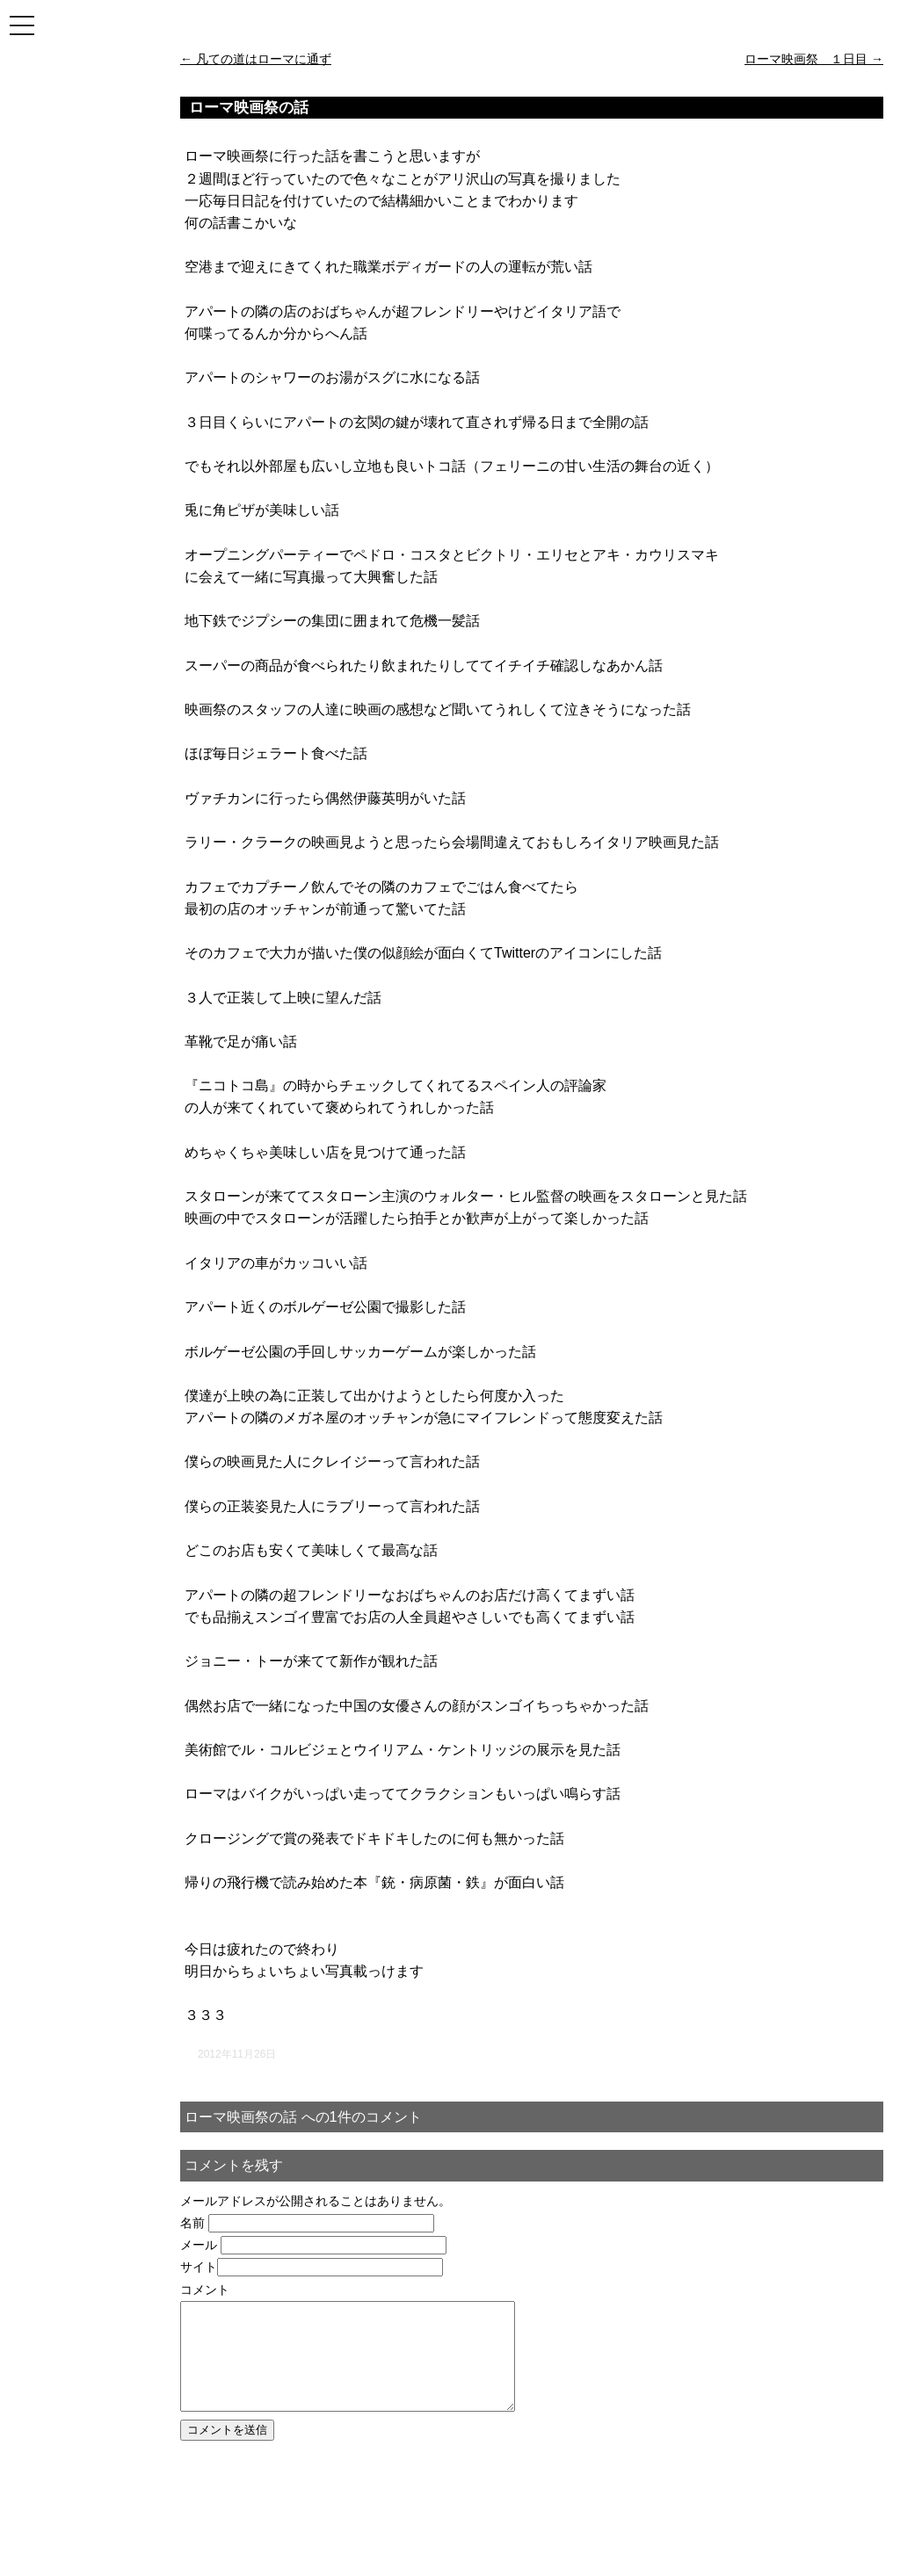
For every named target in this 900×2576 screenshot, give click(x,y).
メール (198, 2245)
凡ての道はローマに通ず (255, 59)
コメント (204, 2290)
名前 (192, 2223)
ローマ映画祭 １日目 (813, 59)
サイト (198, 2267)
